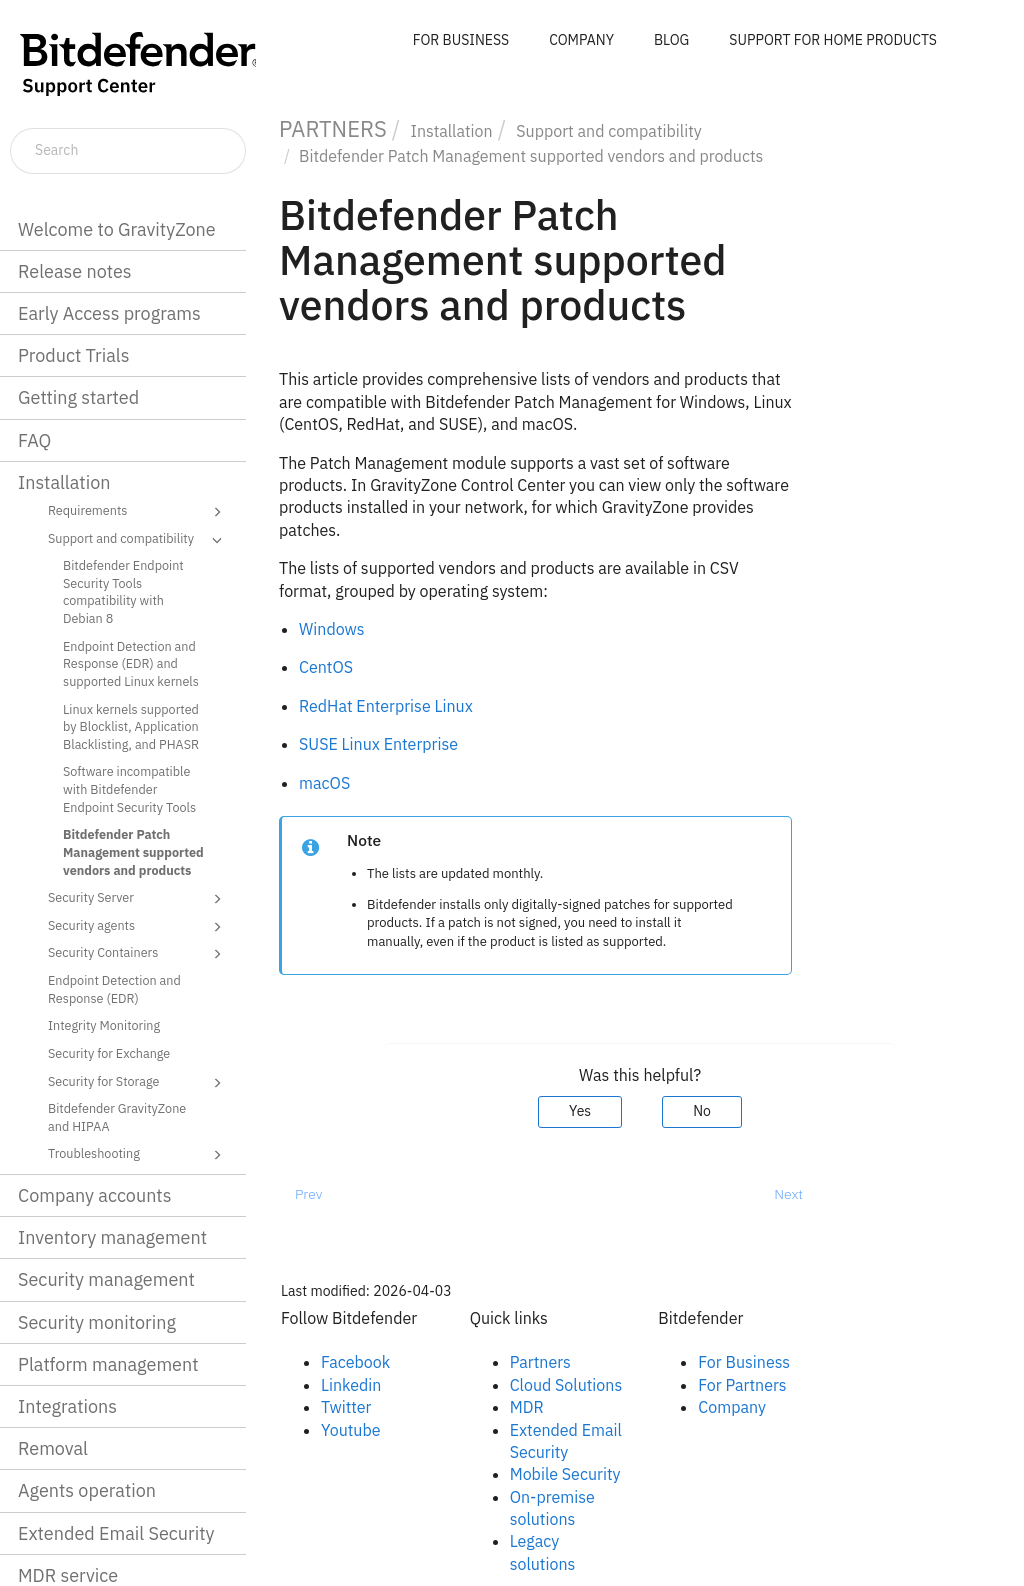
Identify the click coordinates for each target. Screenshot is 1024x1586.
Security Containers (138, 954)
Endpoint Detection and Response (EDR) (114, 989)
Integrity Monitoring (104, 1025)
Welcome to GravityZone (117, 229)
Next (788, 1194)
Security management (106, 1279)
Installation (64, 482)
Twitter (346, 1407)
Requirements (138, 512)
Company (732, 1407)
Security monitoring (97, 1322)
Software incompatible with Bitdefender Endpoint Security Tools (129, 788)
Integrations (67, 1406)
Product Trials (73, 355)
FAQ (34, 440)
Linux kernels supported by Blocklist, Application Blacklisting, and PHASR (131, 726)
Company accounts (94, 1195)
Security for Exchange (109, 1053)
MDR (527, 1407)
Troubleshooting (138, 1155)
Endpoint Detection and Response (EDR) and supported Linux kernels (131, 663)
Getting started (78, 397)
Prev (308, 1194)
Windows (332, 629)
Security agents (138, 927)
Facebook (355, 1362)
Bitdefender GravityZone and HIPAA (117, 1117)
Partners (540, 1362)
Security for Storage (138, 1083)
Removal (53, 1448)
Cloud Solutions (566, 1385)
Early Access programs (109, 313)
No (702, 1111)
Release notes (75, 271)
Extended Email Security (116, 1533)
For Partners (742, 1385)
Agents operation (87, 1490)
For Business (744, 1362)
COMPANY (581, 40)
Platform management (108, 1364)
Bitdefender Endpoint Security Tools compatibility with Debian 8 (123, 591)
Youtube (351, 1430)
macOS (324, 783)
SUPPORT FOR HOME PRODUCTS (833, 40)
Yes (580, 1111)
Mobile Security (565, 1474)
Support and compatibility (138, 540)
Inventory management (112, 1237)
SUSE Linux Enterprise (378, 744)
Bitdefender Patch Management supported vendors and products (133, 851)
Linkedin (351, 1385)
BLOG (671, 40)
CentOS (326, 667)
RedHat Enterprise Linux (386, 706)
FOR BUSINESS (461, 40)
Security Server (138, 899)
